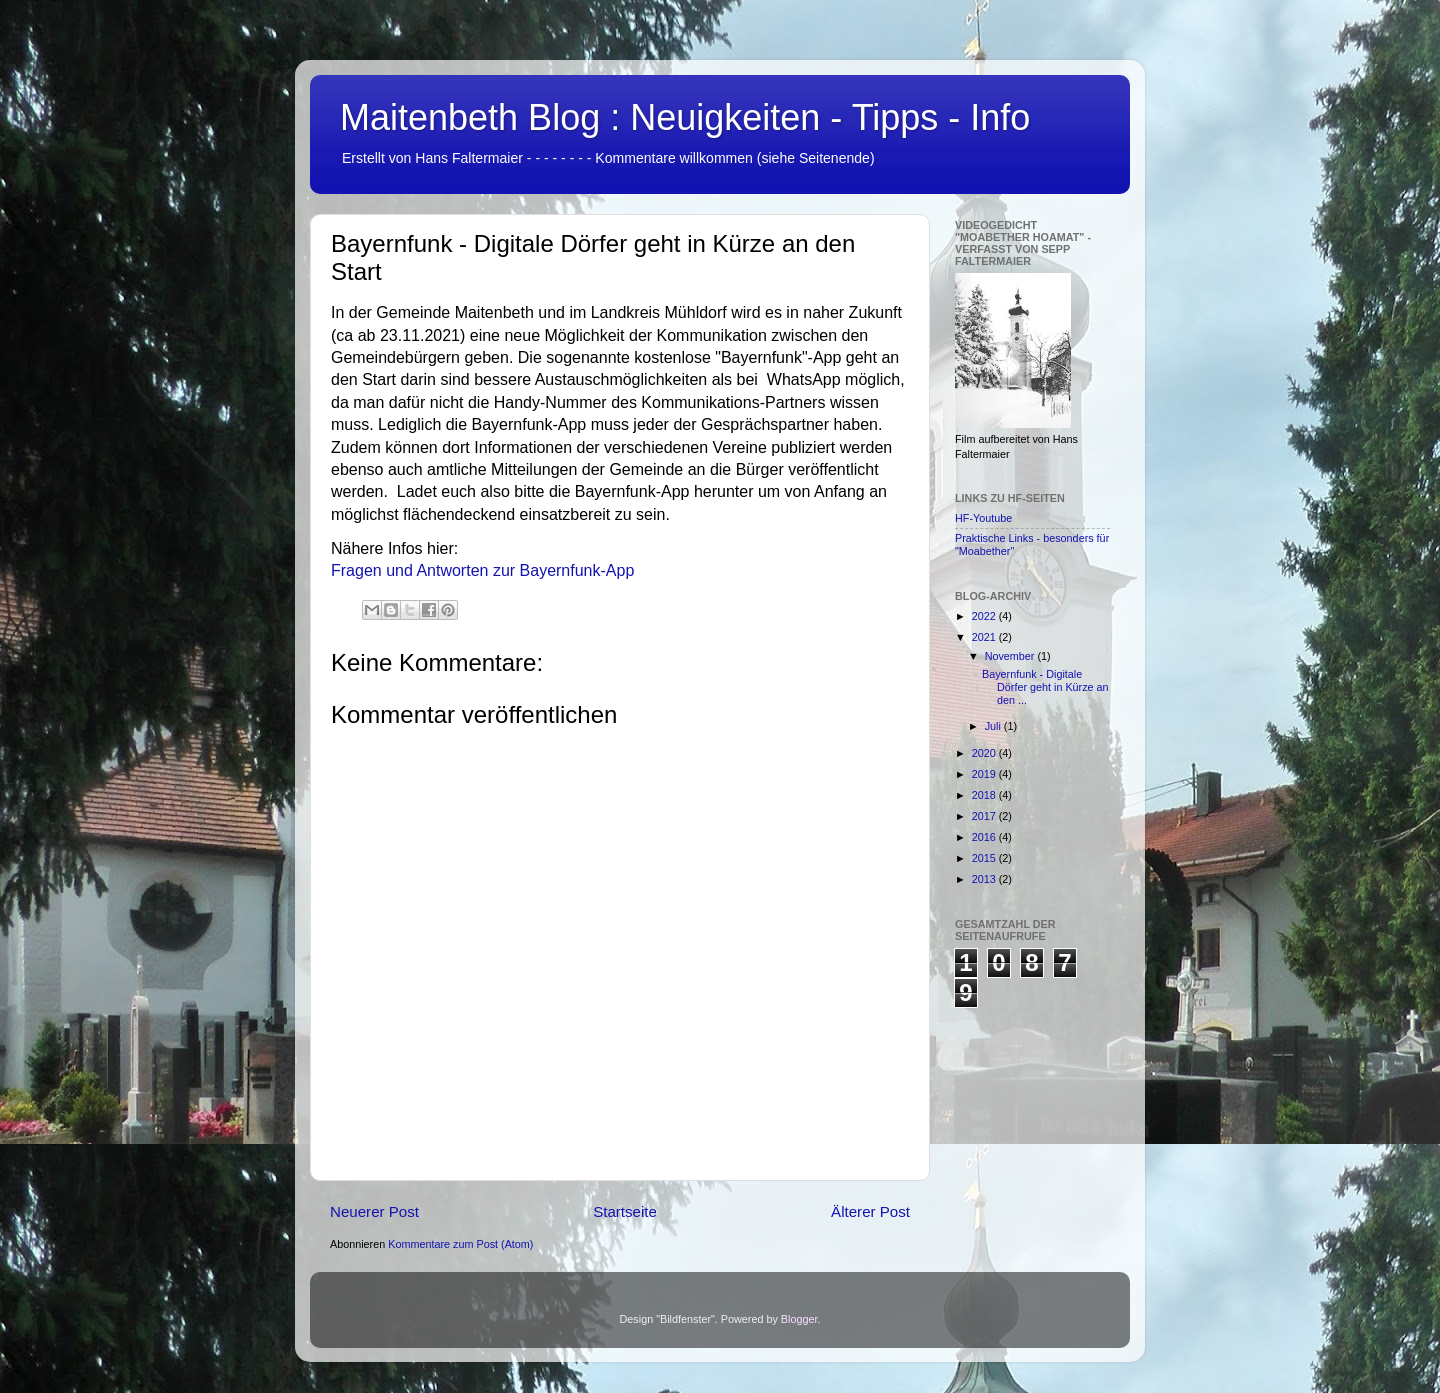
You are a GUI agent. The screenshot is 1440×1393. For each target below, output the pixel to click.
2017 (985, 816)
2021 (985, 637)
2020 (985, 753)
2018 (985, 795)
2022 (985, 616)
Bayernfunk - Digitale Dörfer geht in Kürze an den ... (1045, 687)
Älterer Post (870, 1211)
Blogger (799, 1319)
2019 (985, 774)
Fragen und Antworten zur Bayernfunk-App (482, 570)
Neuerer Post (374, 1211)
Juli (994, 726)
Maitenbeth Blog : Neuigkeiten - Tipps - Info (685, 117)
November (1011, 656)
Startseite (625, 1211)
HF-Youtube (983, 518)
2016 (985, 837)
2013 (985, 879)
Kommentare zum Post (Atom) (460, 1244)
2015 (985, 858)
